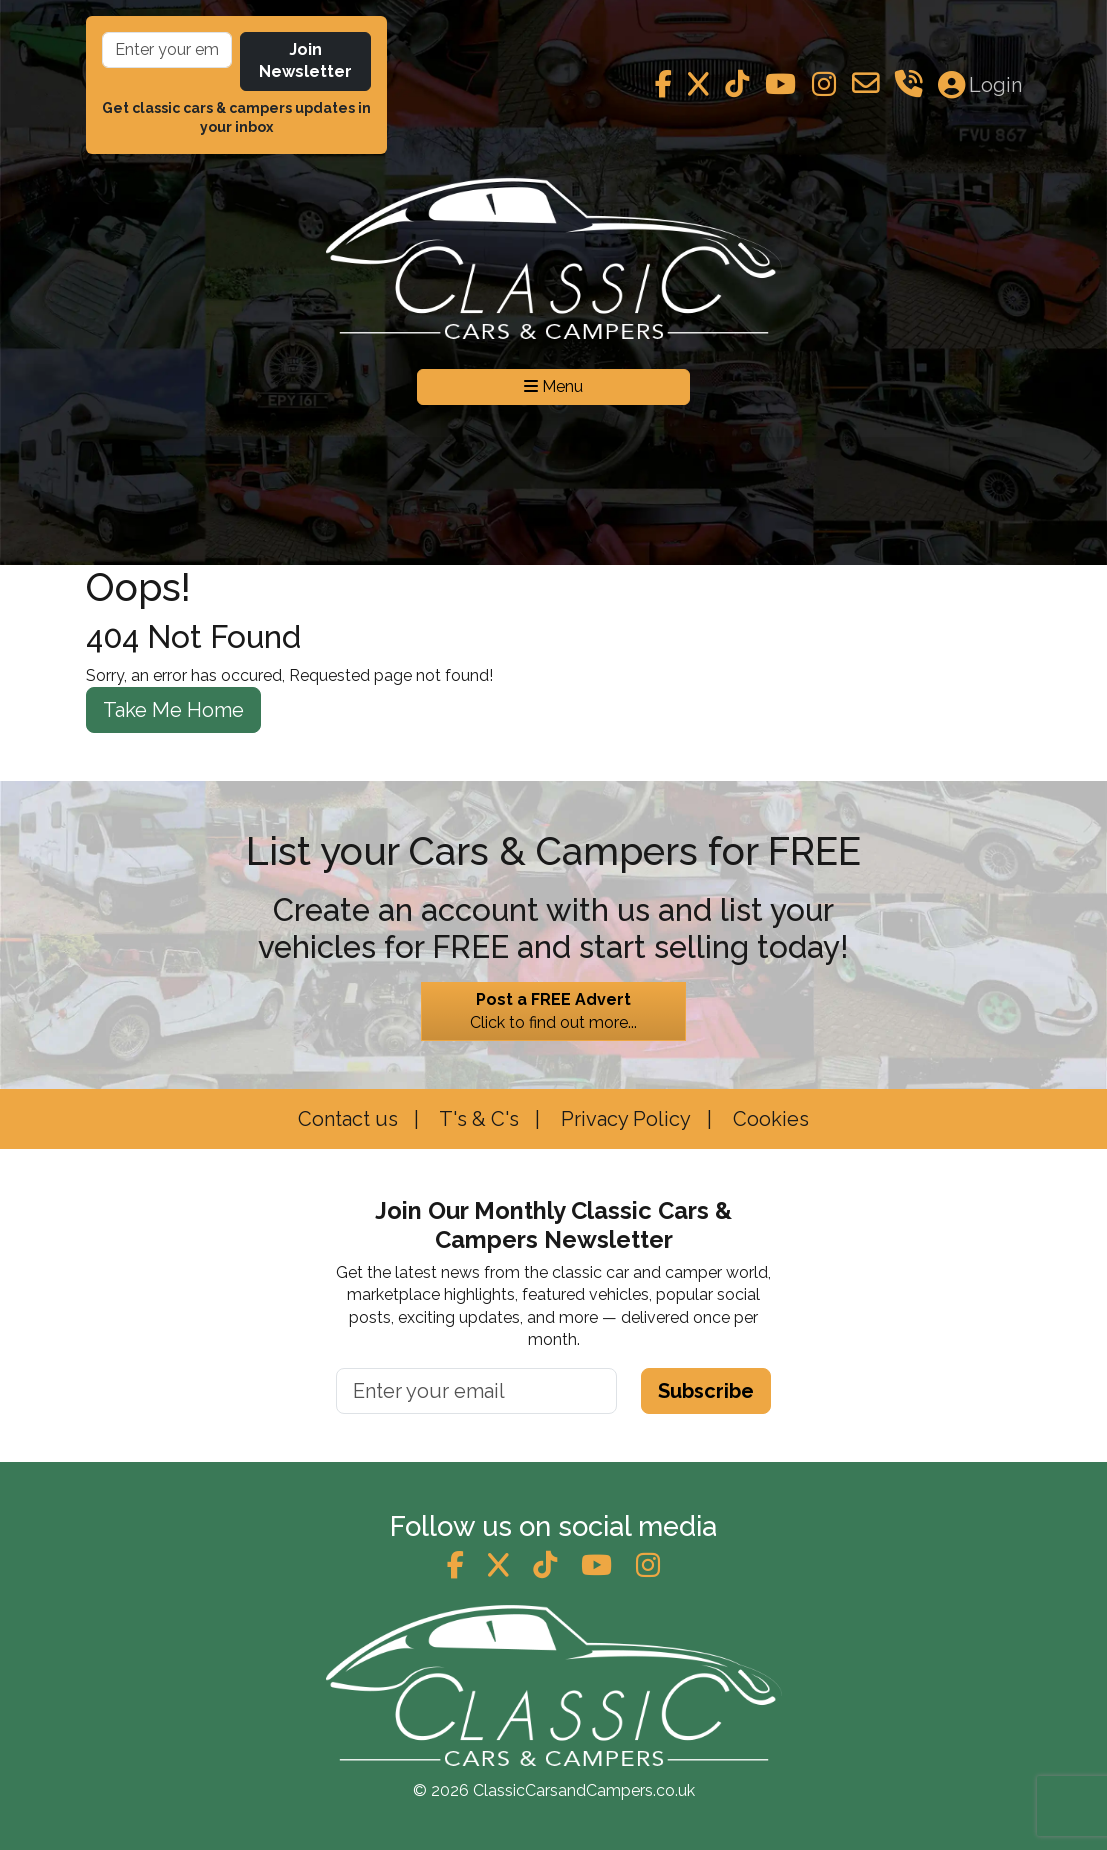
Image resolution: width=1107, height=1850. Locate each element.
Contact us (348, 1119)
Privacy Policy (623, 1119)
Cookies (768, 1119)
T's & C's (477, 1119)
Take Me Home (173, 710)
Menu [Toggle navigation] (553, 386)
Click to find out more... (553, 1010)
